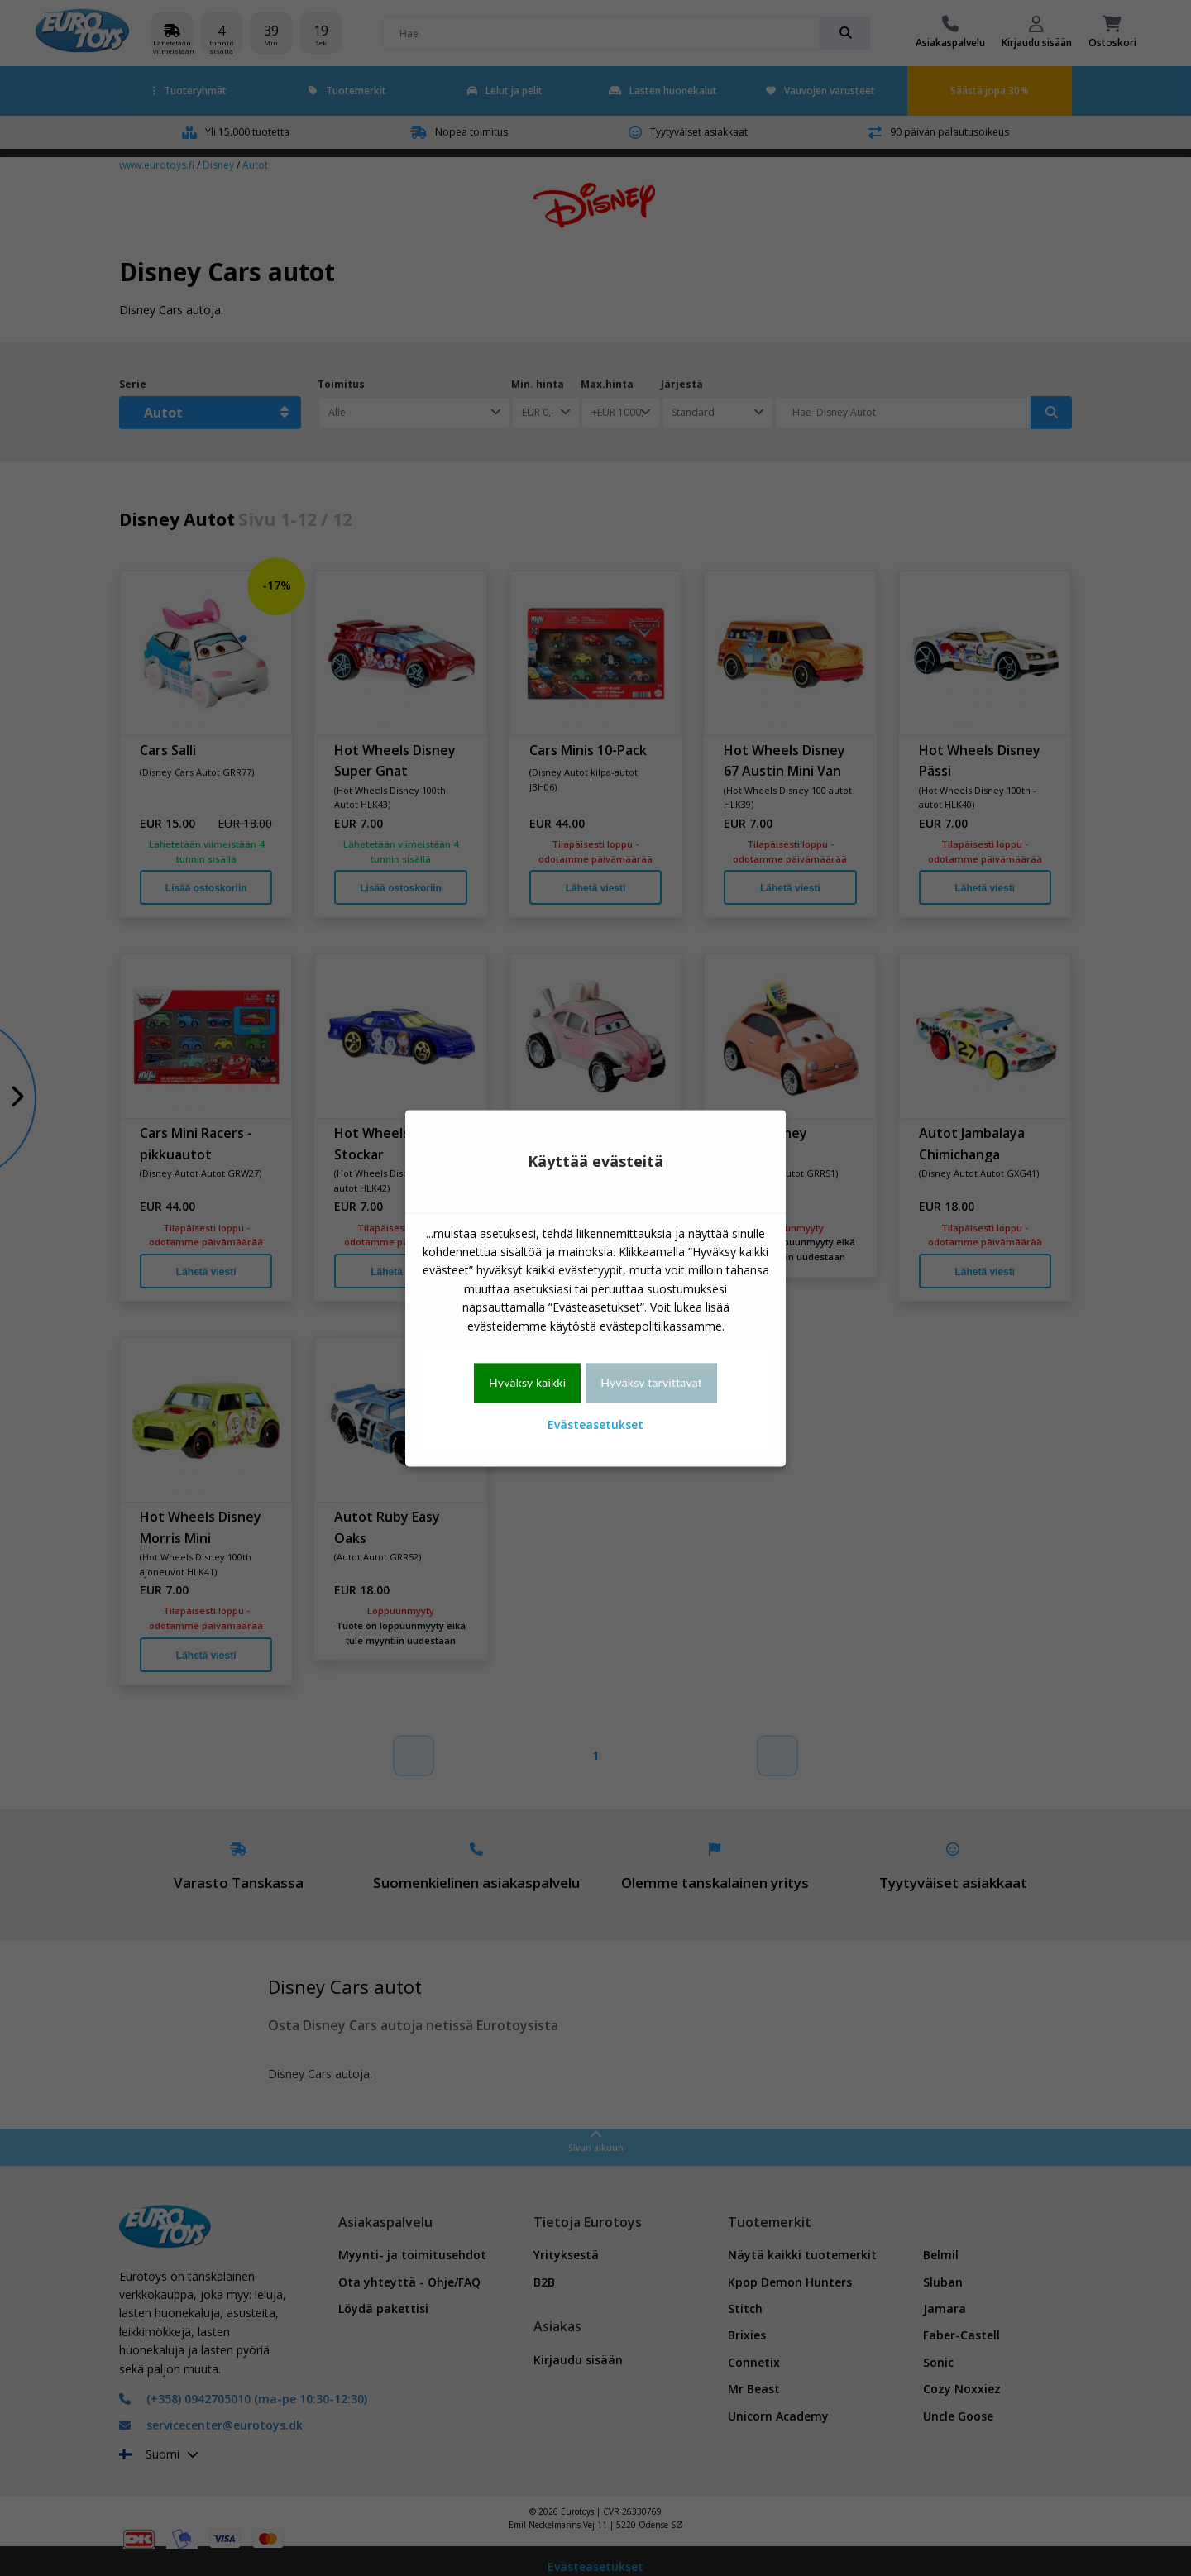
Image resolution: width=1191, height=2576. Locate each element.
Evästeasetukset (595, 1425)
